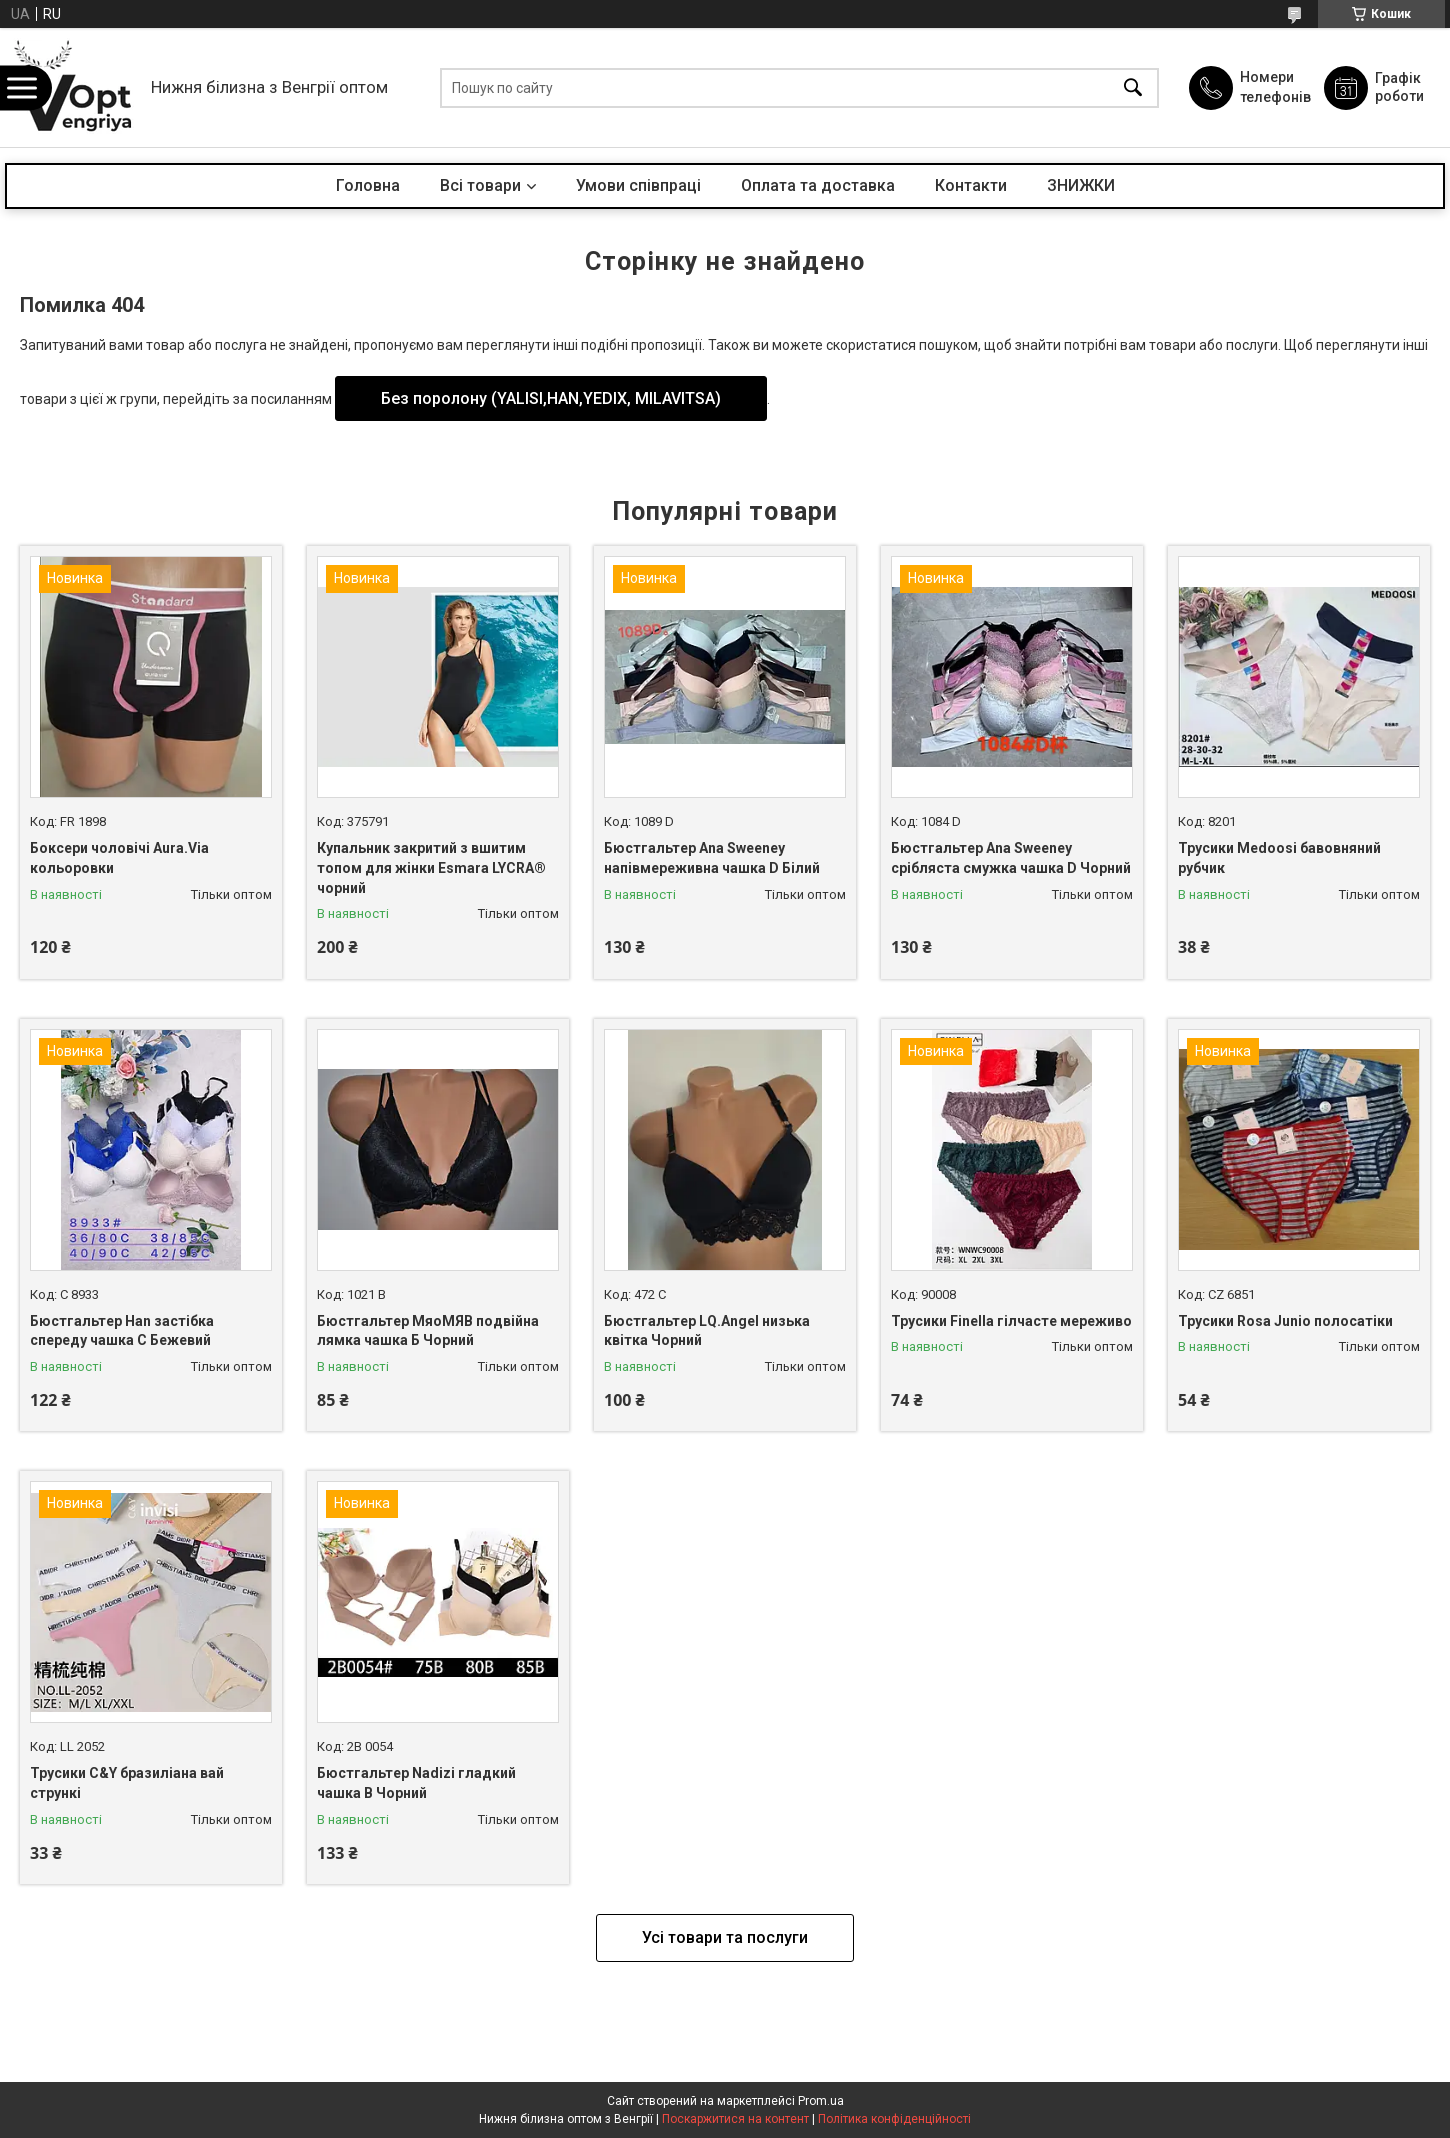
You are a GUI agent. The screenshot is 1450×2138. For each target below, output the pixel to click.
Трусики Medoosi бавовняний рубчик (1279, 858)
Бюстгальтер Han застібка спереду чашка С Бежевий (122, 1331)
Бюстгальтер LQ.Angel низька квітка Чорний (707, 1331)
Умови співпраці (638, 185)
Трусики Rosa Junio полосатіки (1285, 1321)
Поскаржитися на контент (735, 2119)
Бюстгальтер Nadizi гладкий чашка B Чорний (416, 1783)
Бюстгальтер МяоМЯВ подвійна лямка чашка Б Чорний (428, 1331)
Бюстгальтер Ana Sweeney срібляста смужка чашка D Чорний (1011, 858)
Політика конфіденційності (894, 2119)
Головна (368, 185)
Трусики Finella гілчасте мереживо (1011, 1321)
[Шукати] (1133, 87)
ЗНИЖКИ (1081, 185)
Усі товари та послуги (725, 1937)
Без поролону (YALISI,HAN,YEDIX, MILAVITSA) (551, 398)
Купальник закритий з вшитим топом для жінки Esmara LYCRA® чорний (431, 867)
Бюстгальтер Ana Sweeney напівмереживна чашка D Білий (712, 858)
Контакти (971, 185)
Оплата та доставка (818, 185)
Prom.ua (821, 2101)
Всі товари (480, 185)
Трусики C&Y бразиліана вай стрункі (127, 1783)
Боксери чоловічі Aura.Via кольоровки (119, 858)
